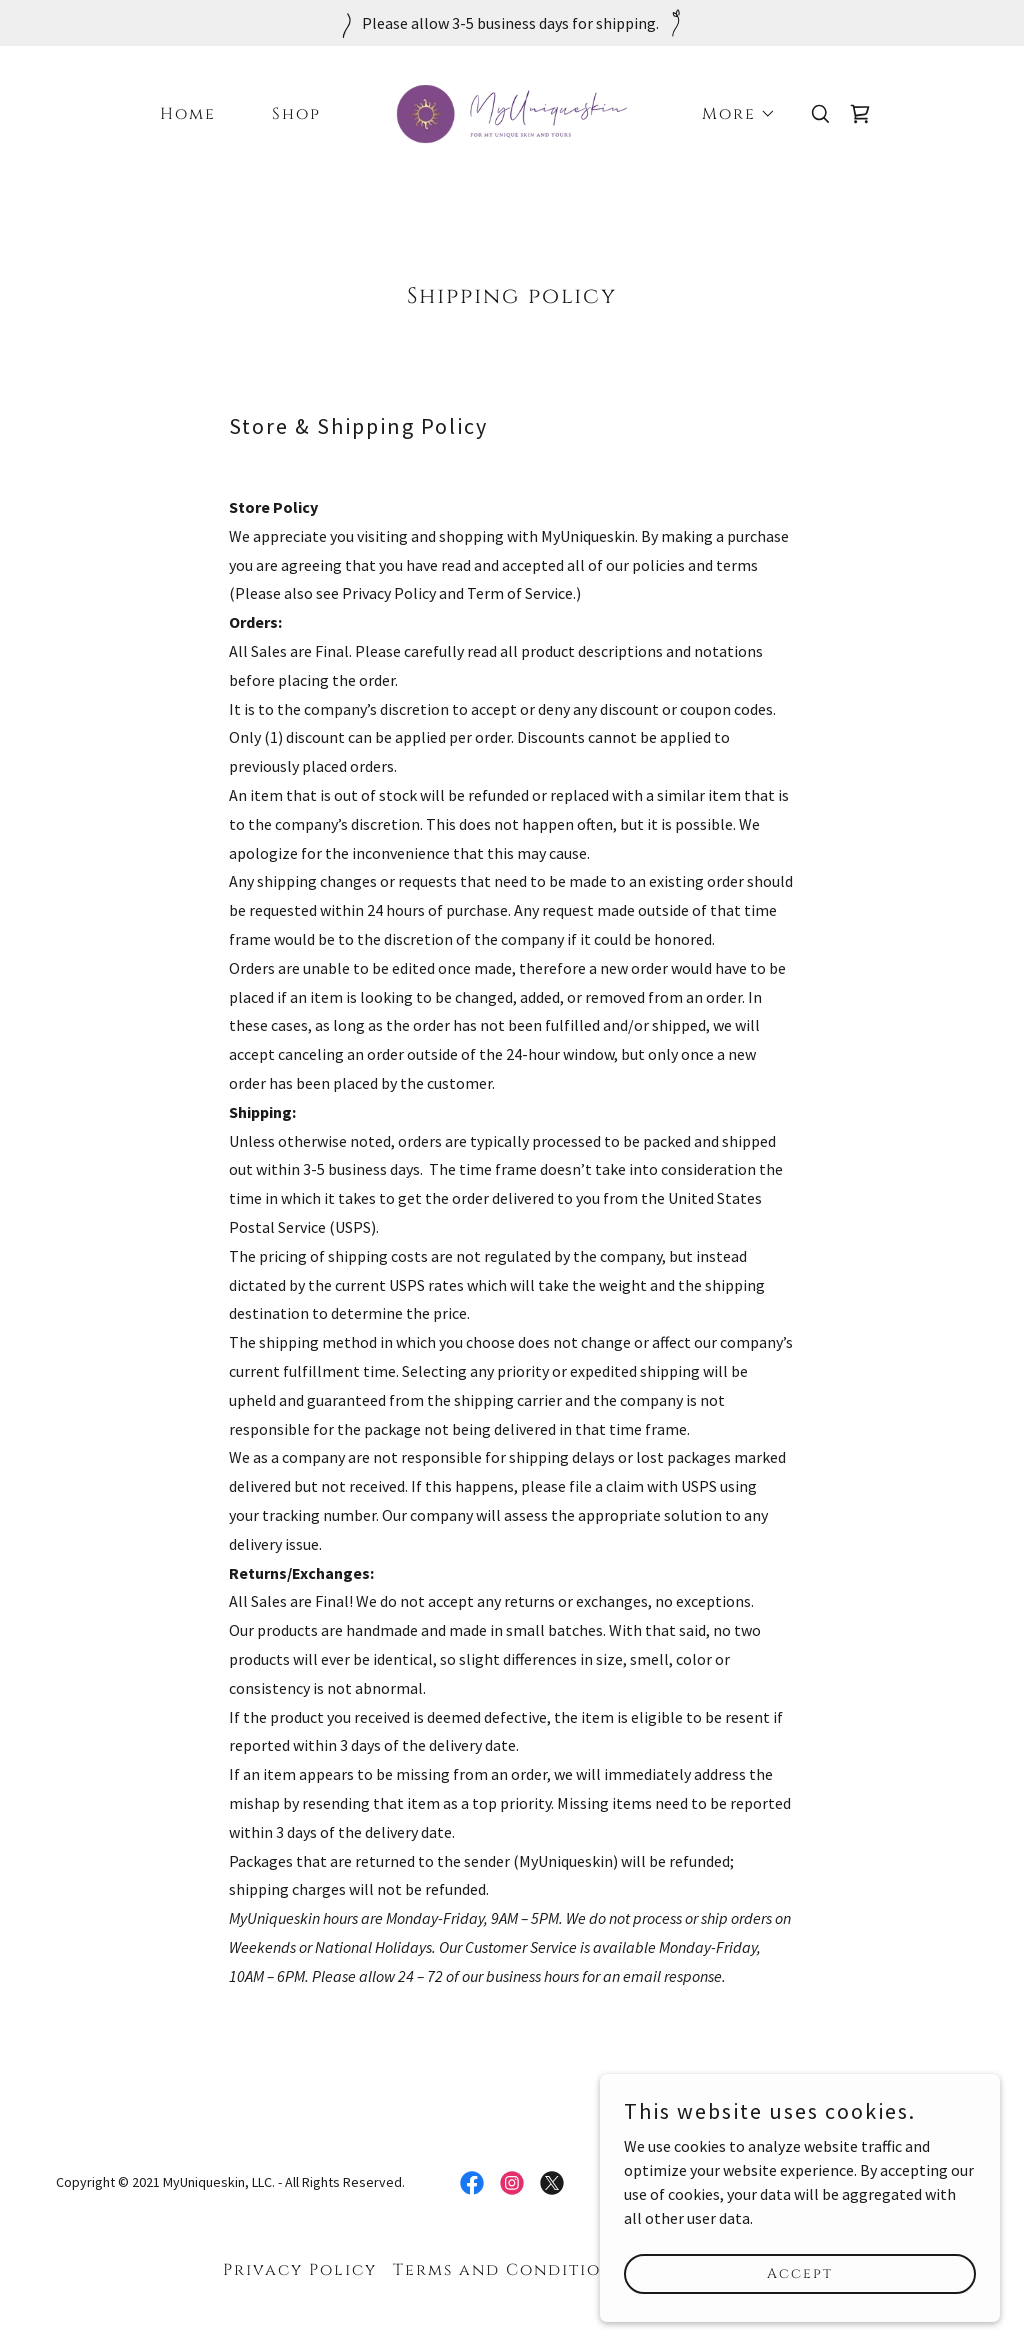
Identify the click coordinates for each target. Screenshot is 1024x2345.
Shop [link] (296, 114)
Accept (800, 2273)
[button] (731, 114)
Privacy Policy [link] (300, 2270)
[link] (511, 112)
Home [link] (188, 114)
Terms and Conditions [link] (508, 2270)
